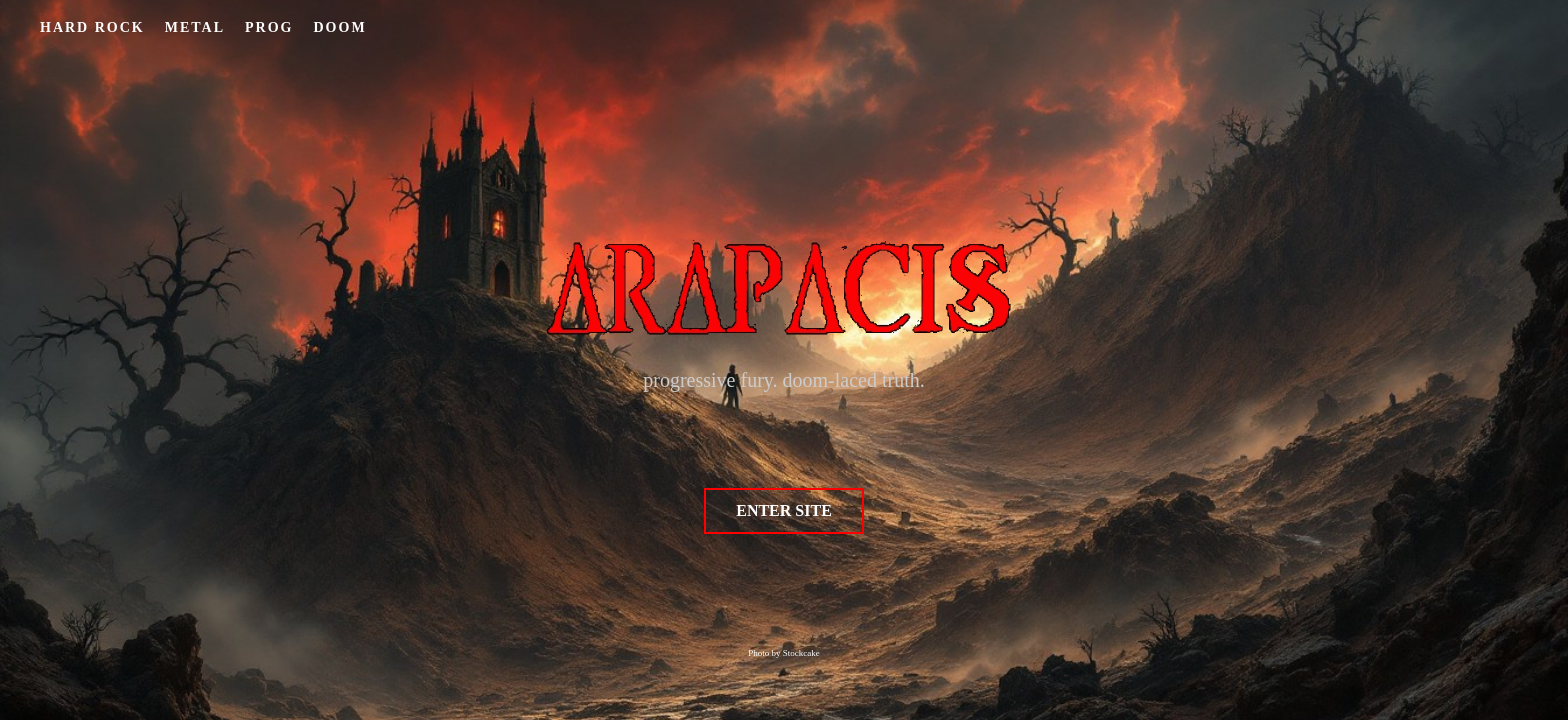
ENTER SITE (784, 510)
